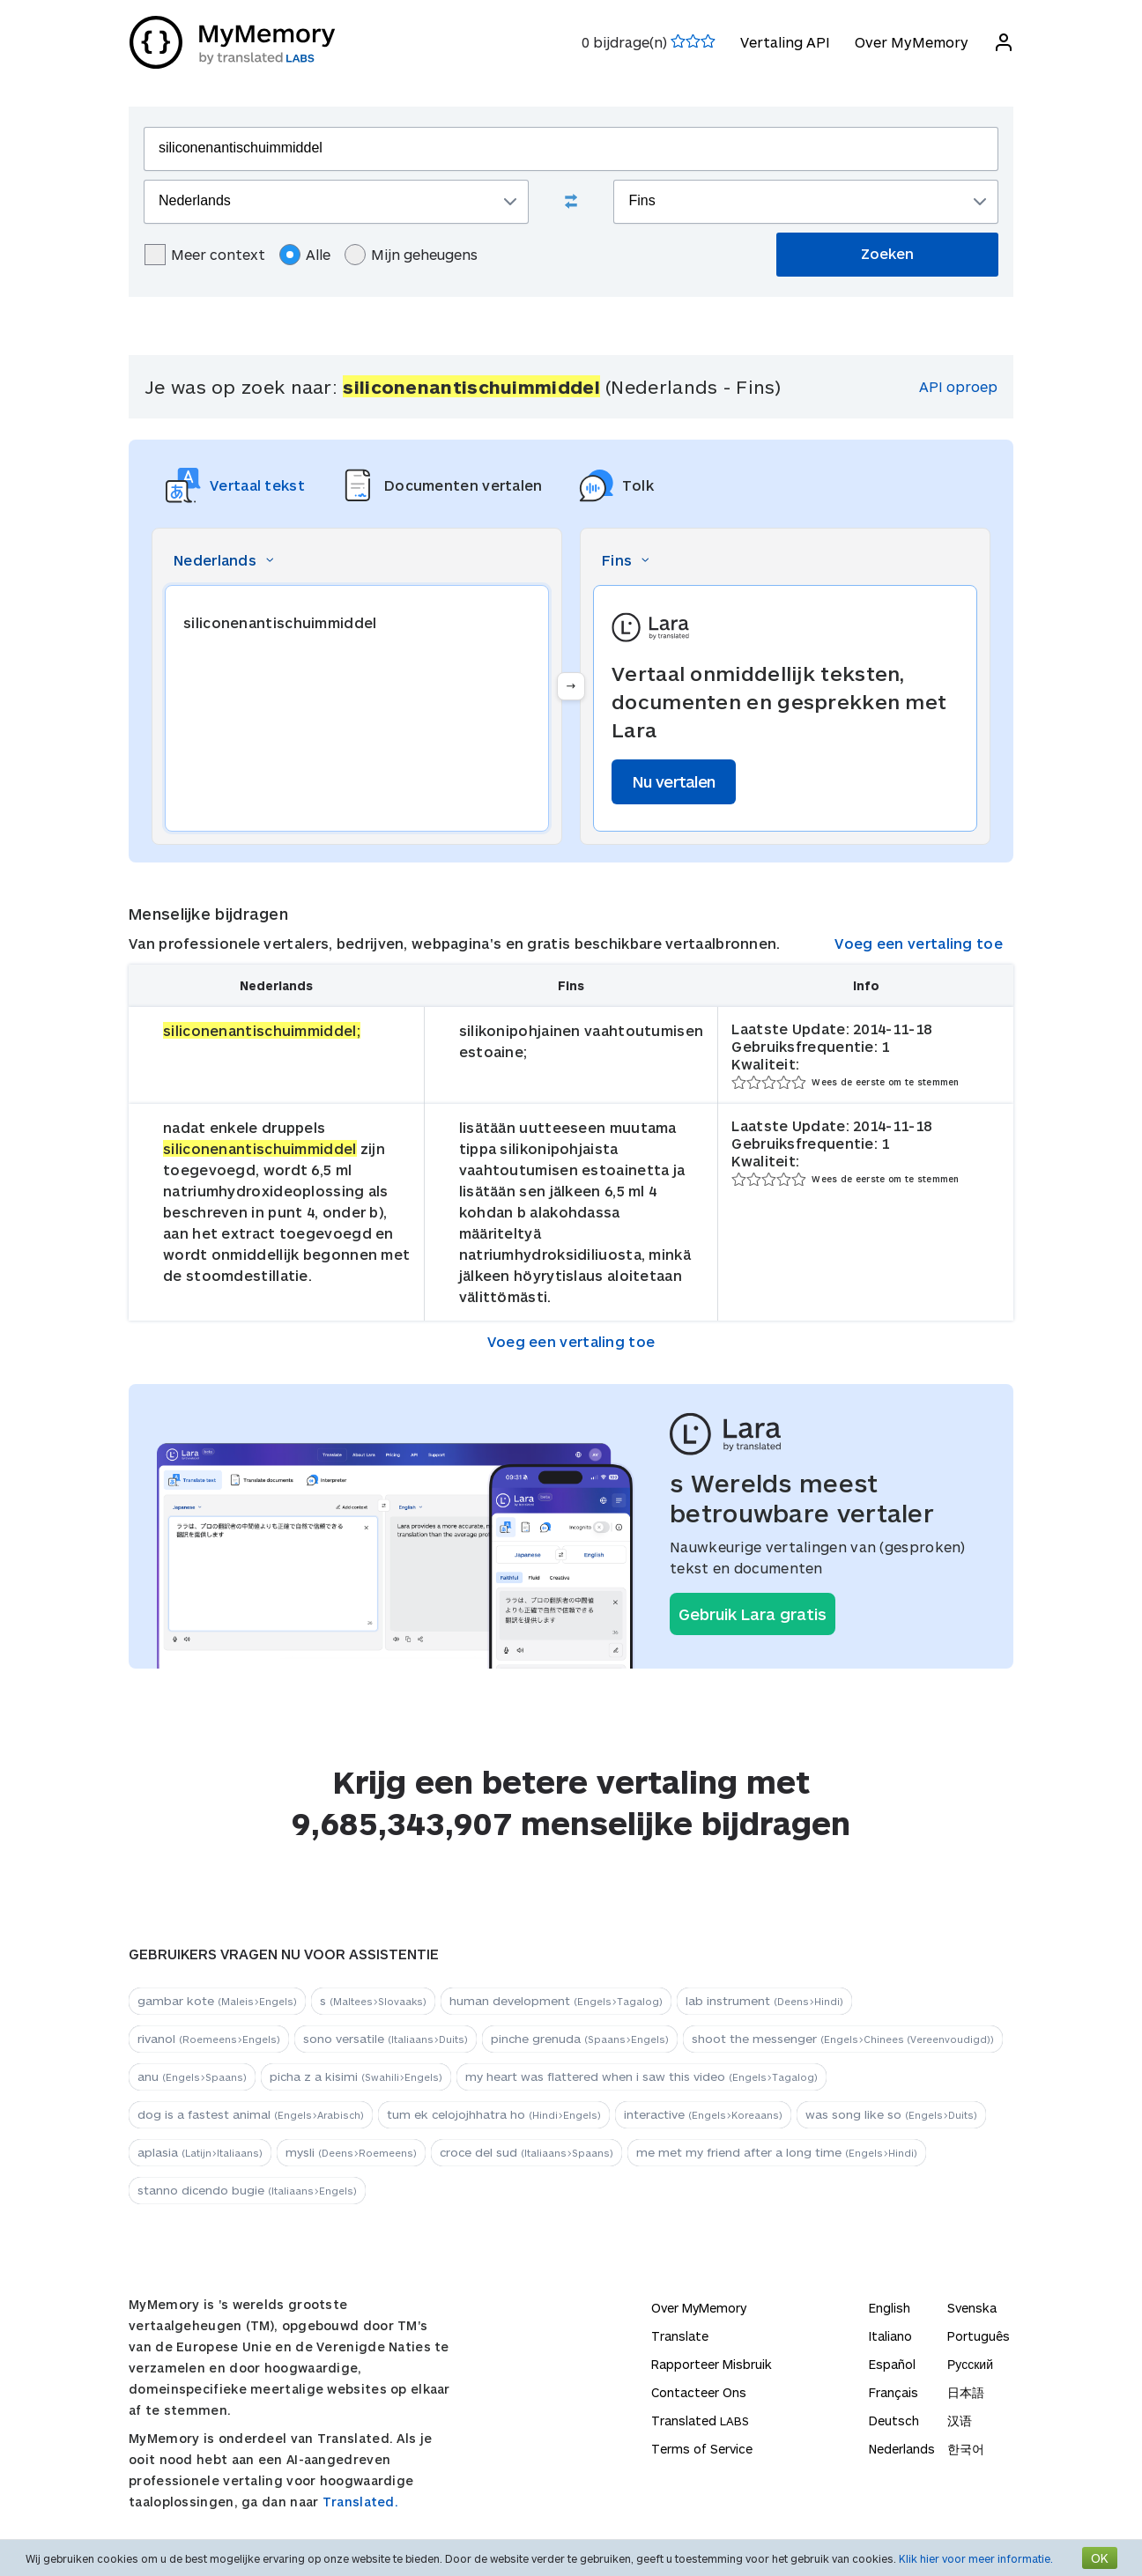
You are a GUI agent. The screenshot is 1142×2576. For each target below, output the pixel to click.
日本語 (965, 2392)
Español (892, 2364)
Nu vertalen (674, 781)
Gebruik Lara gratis (753, 1614)
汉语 (959, 2420)
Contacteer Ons (698, 2392)
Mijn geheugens (411, 254)
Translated (700, 2420)
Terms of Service (702, 2448)
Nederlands (902, 2448)
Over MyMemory (911, 41)
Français (893, 2392)
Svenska (972, 2307)
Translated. (360, 2501)
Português (978, 2335)
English (889, 2307)
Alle (304, 254)
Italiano (890, 2335)
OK (1100, 2557)
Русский (970, 2364)
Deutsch (894, 2420)
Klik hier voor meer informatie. (976, 2558)
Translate (679, 2335)
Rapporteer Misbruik (711, 2364)
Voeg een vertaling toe (918, 943)
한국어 (965, 2448)
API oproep (958, 386)
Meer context (205, 254)
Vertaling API (784, 41)
